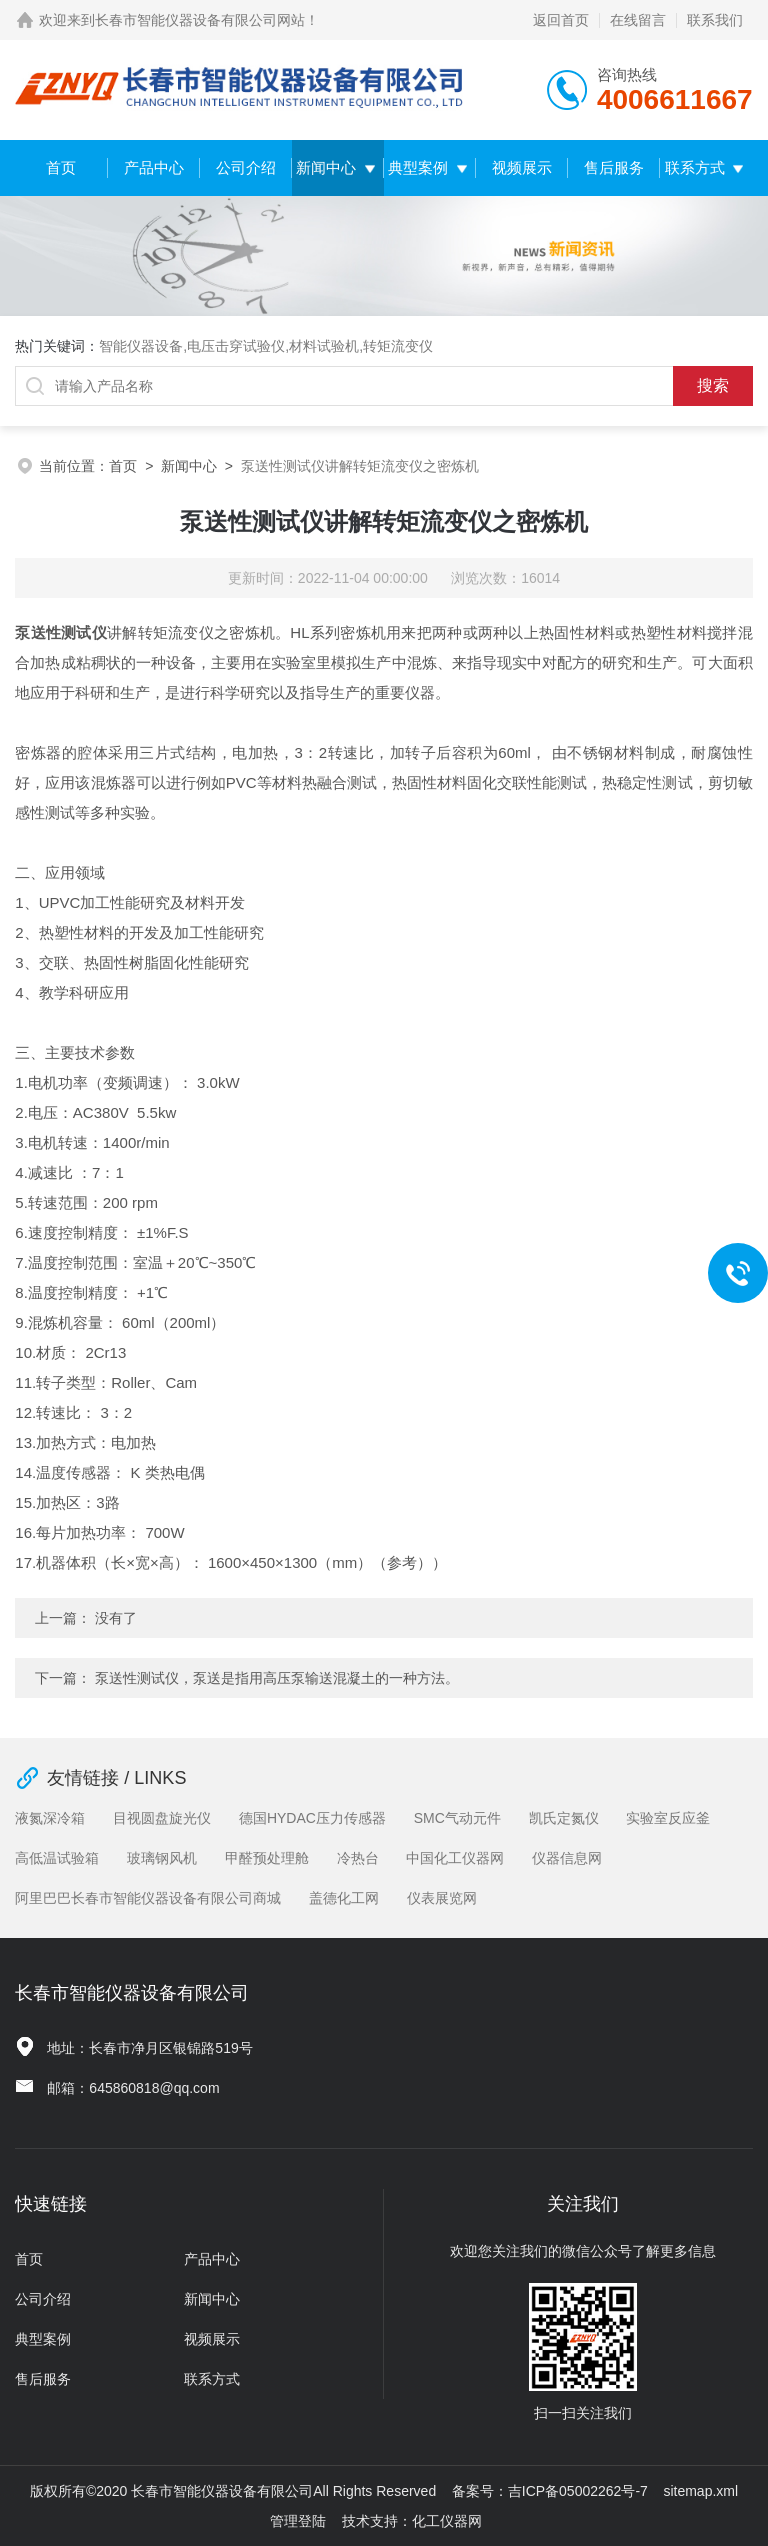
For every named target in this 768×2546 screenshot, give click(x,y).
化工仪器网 (447, 2521)
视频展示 (522, 167)
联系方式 (695, 167)
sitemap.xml (700, 2491)
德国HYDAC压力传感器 (312, 1818)
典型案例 (418, 167)
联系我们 (715, 20)
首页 (61, 167)
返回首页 (561, 20)
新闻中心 (326, 167)
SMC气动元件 (457, 1818)
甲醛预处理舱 (267, 1858)
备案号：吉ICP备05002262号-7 (550, 2491)
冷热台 (358, 1858)
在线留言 (638, 20)
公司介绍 (246, 167)
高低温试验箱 (57, 1858)
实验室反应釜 (668, 1818)
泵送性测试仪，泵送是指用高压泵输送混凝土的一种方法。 (277, 1678)
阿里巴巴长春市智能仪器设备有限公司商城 (148, 1898)
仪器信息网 (567, 1858)
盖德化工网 (344, 1898)
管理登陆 (298, 2521)
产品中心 (154, 167)
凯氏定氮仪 (564, 1818)
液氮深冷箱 (50, 1818)
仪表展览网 (442, 1898)
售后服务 (614, 167)
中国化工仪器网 (455, 1858)
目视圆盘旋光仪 (162, 1818)
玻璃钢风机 (162, 1858)
